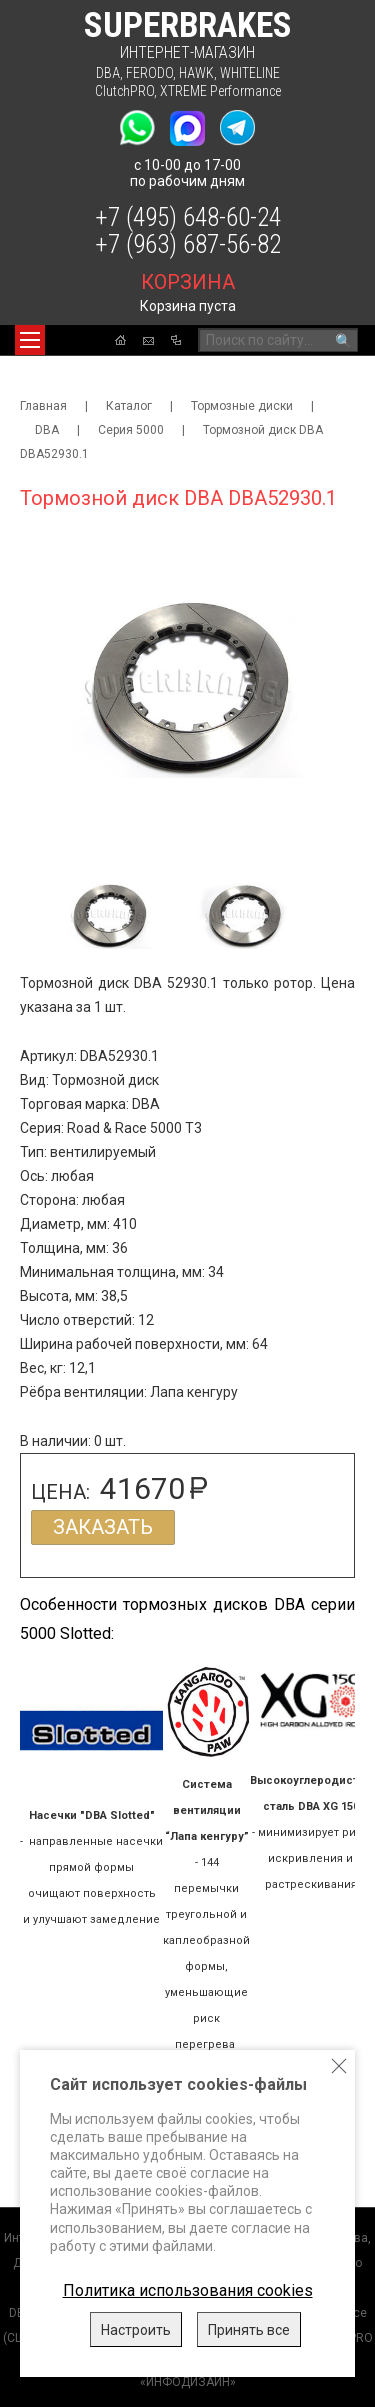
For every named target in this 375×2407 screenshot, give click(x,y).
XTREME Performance (220, 91)
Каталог (129, 406)
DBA (108, 73)
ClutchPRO (124, 91)
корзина (188, 282)
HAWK (196, 73)
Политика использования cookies (188, 2290)
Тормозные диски (242, 406)
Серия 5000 (131, 430)
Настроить (136, 2330)
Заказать (103, 1527)
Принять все (249, 2330)
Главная (43, 406)
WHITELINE (250, 73)
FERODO (149, 73)
